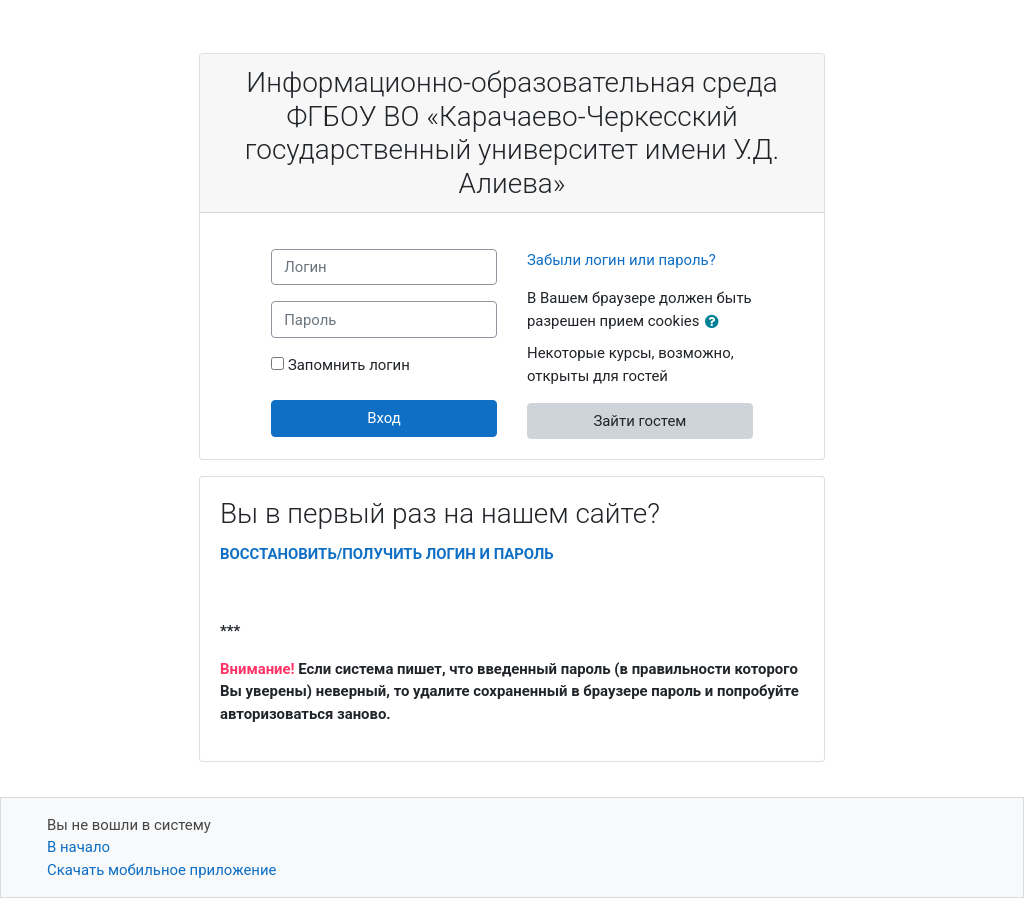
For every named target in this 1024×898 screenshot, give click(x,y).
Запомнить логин (349, 365)
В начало (78, 847)
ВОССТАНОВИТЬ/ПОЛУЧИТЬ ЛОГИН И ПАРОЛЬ (387, 554)
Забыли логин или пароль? (621, 260)
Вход (384, 418)
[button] (716, 322)
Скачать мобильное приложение (161, 870)
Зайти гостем (639, 421)
